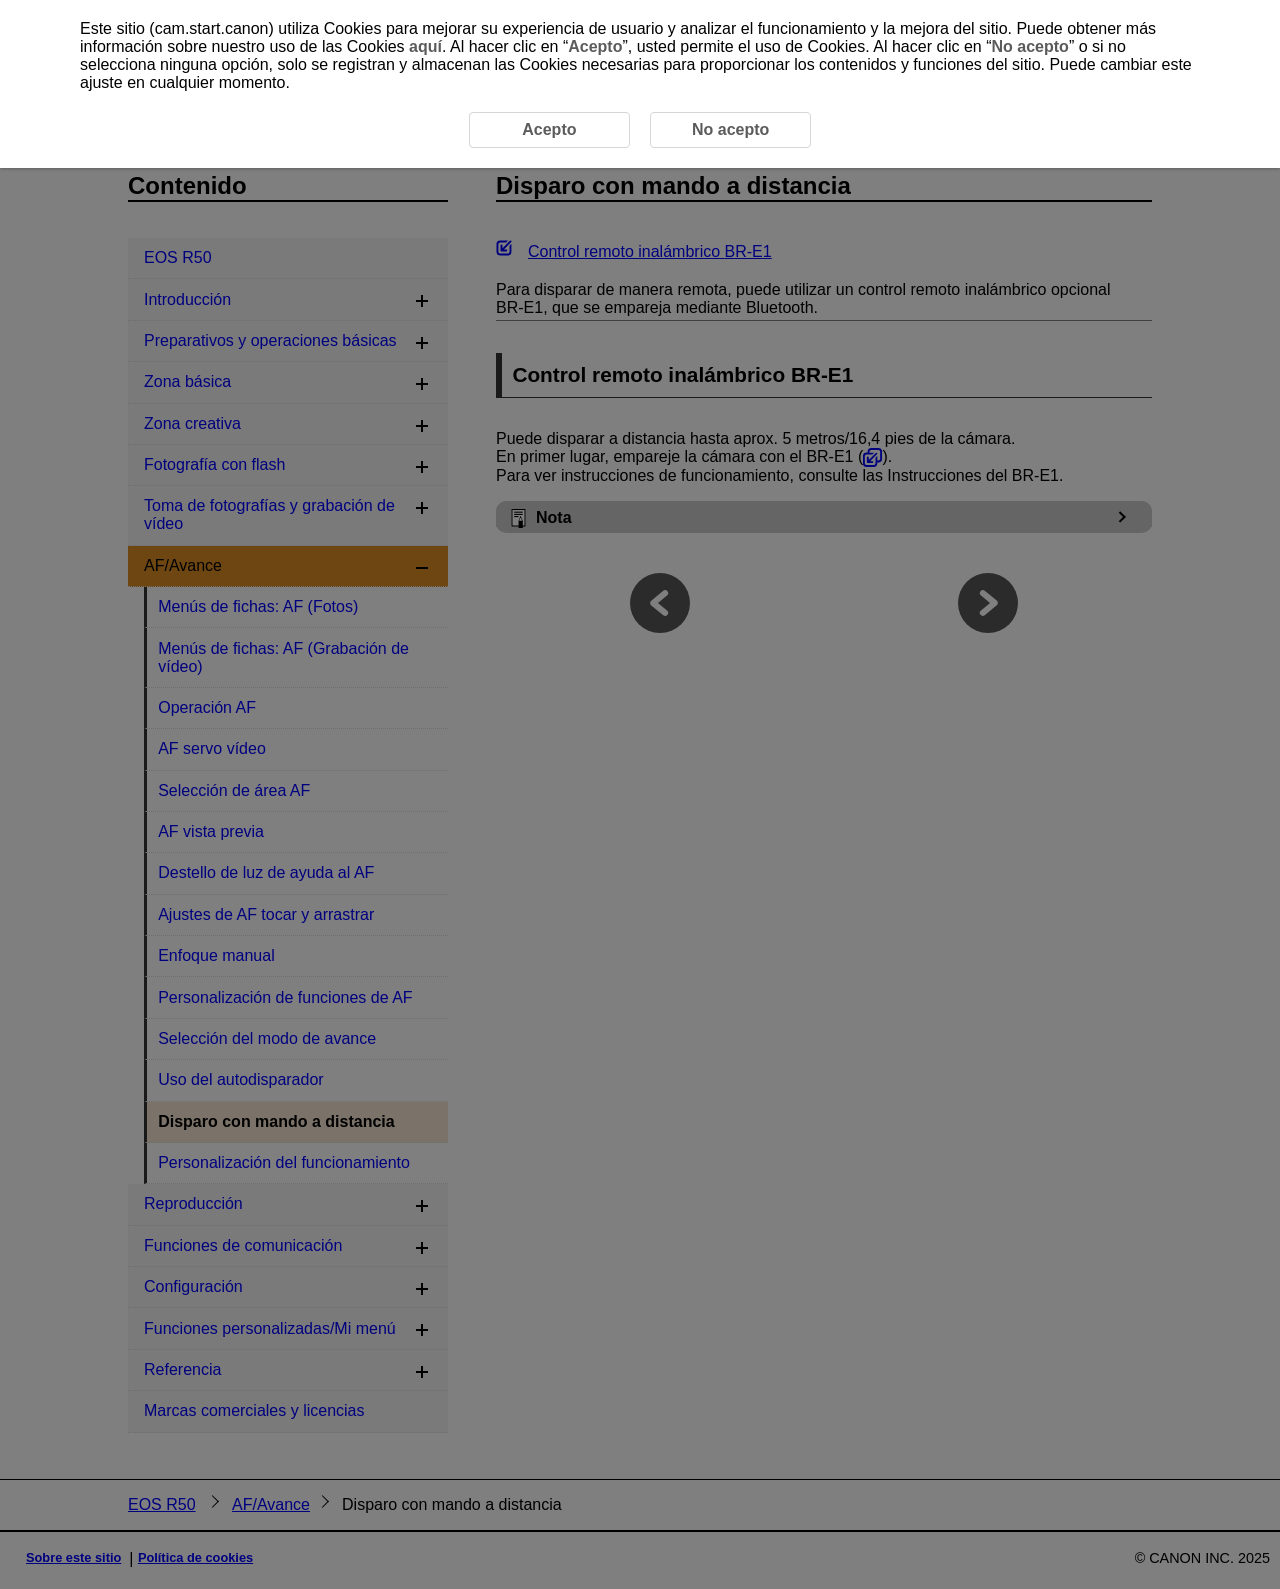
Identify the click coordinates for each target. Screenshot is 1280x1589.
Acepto (595, 46)
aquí (425, 46)
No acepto (1030, 46)
